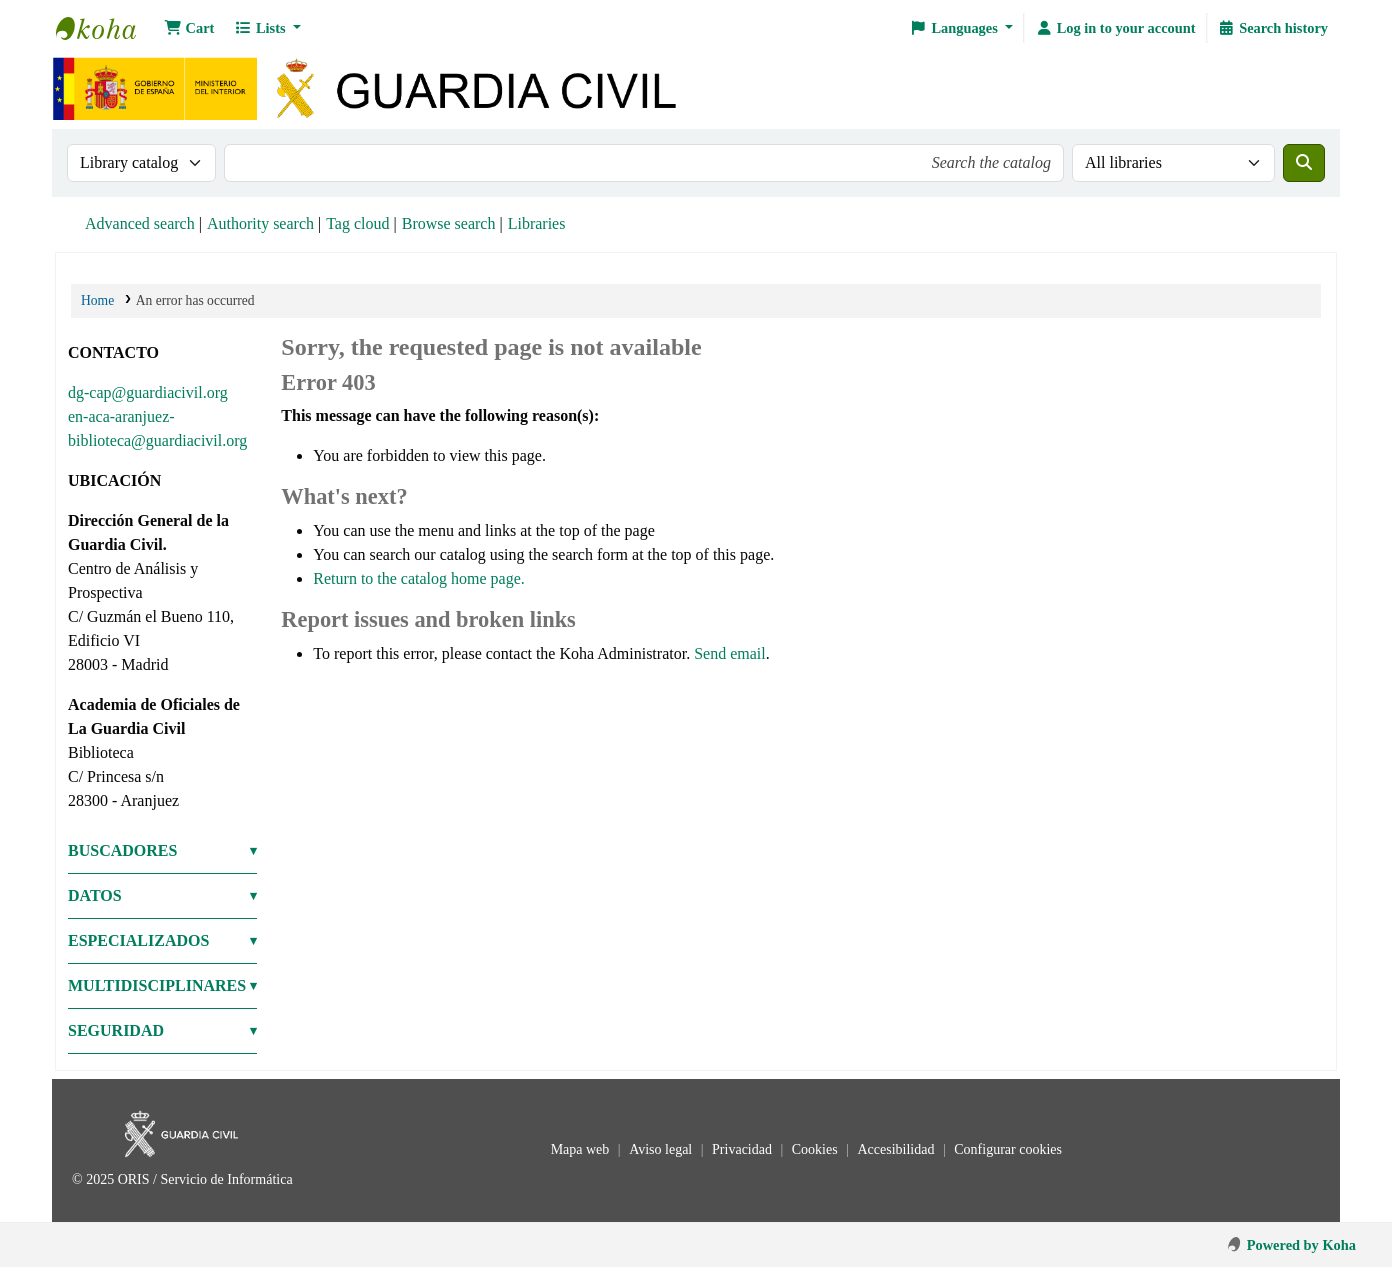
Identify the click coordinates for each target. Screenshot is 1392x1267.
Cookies (816, 1149)
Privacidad (743, 1149)
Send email (730, 653)
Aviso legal (662, 1149)
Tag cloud (357, 223)
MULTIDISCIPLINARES (157, 985)
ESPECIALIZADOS (138, 940)
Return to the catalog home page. (418, 578)
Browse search (449, 223)
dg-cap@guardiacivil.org (148, 392)
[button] (189, 28)
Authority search (260, 223)
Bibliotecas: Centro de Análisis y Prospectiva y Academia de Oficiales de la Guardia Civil (106, 28)
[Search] (1304, 163)
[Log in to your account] (1115, 28)
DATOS (95, 895)
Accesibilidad (897, 1149)
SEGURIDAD (116, 1030)
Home (97, 300)
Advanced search (140, 223)
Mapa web (582, 1149)
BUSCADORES (122, 850)
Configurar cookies (1008, 1149)
